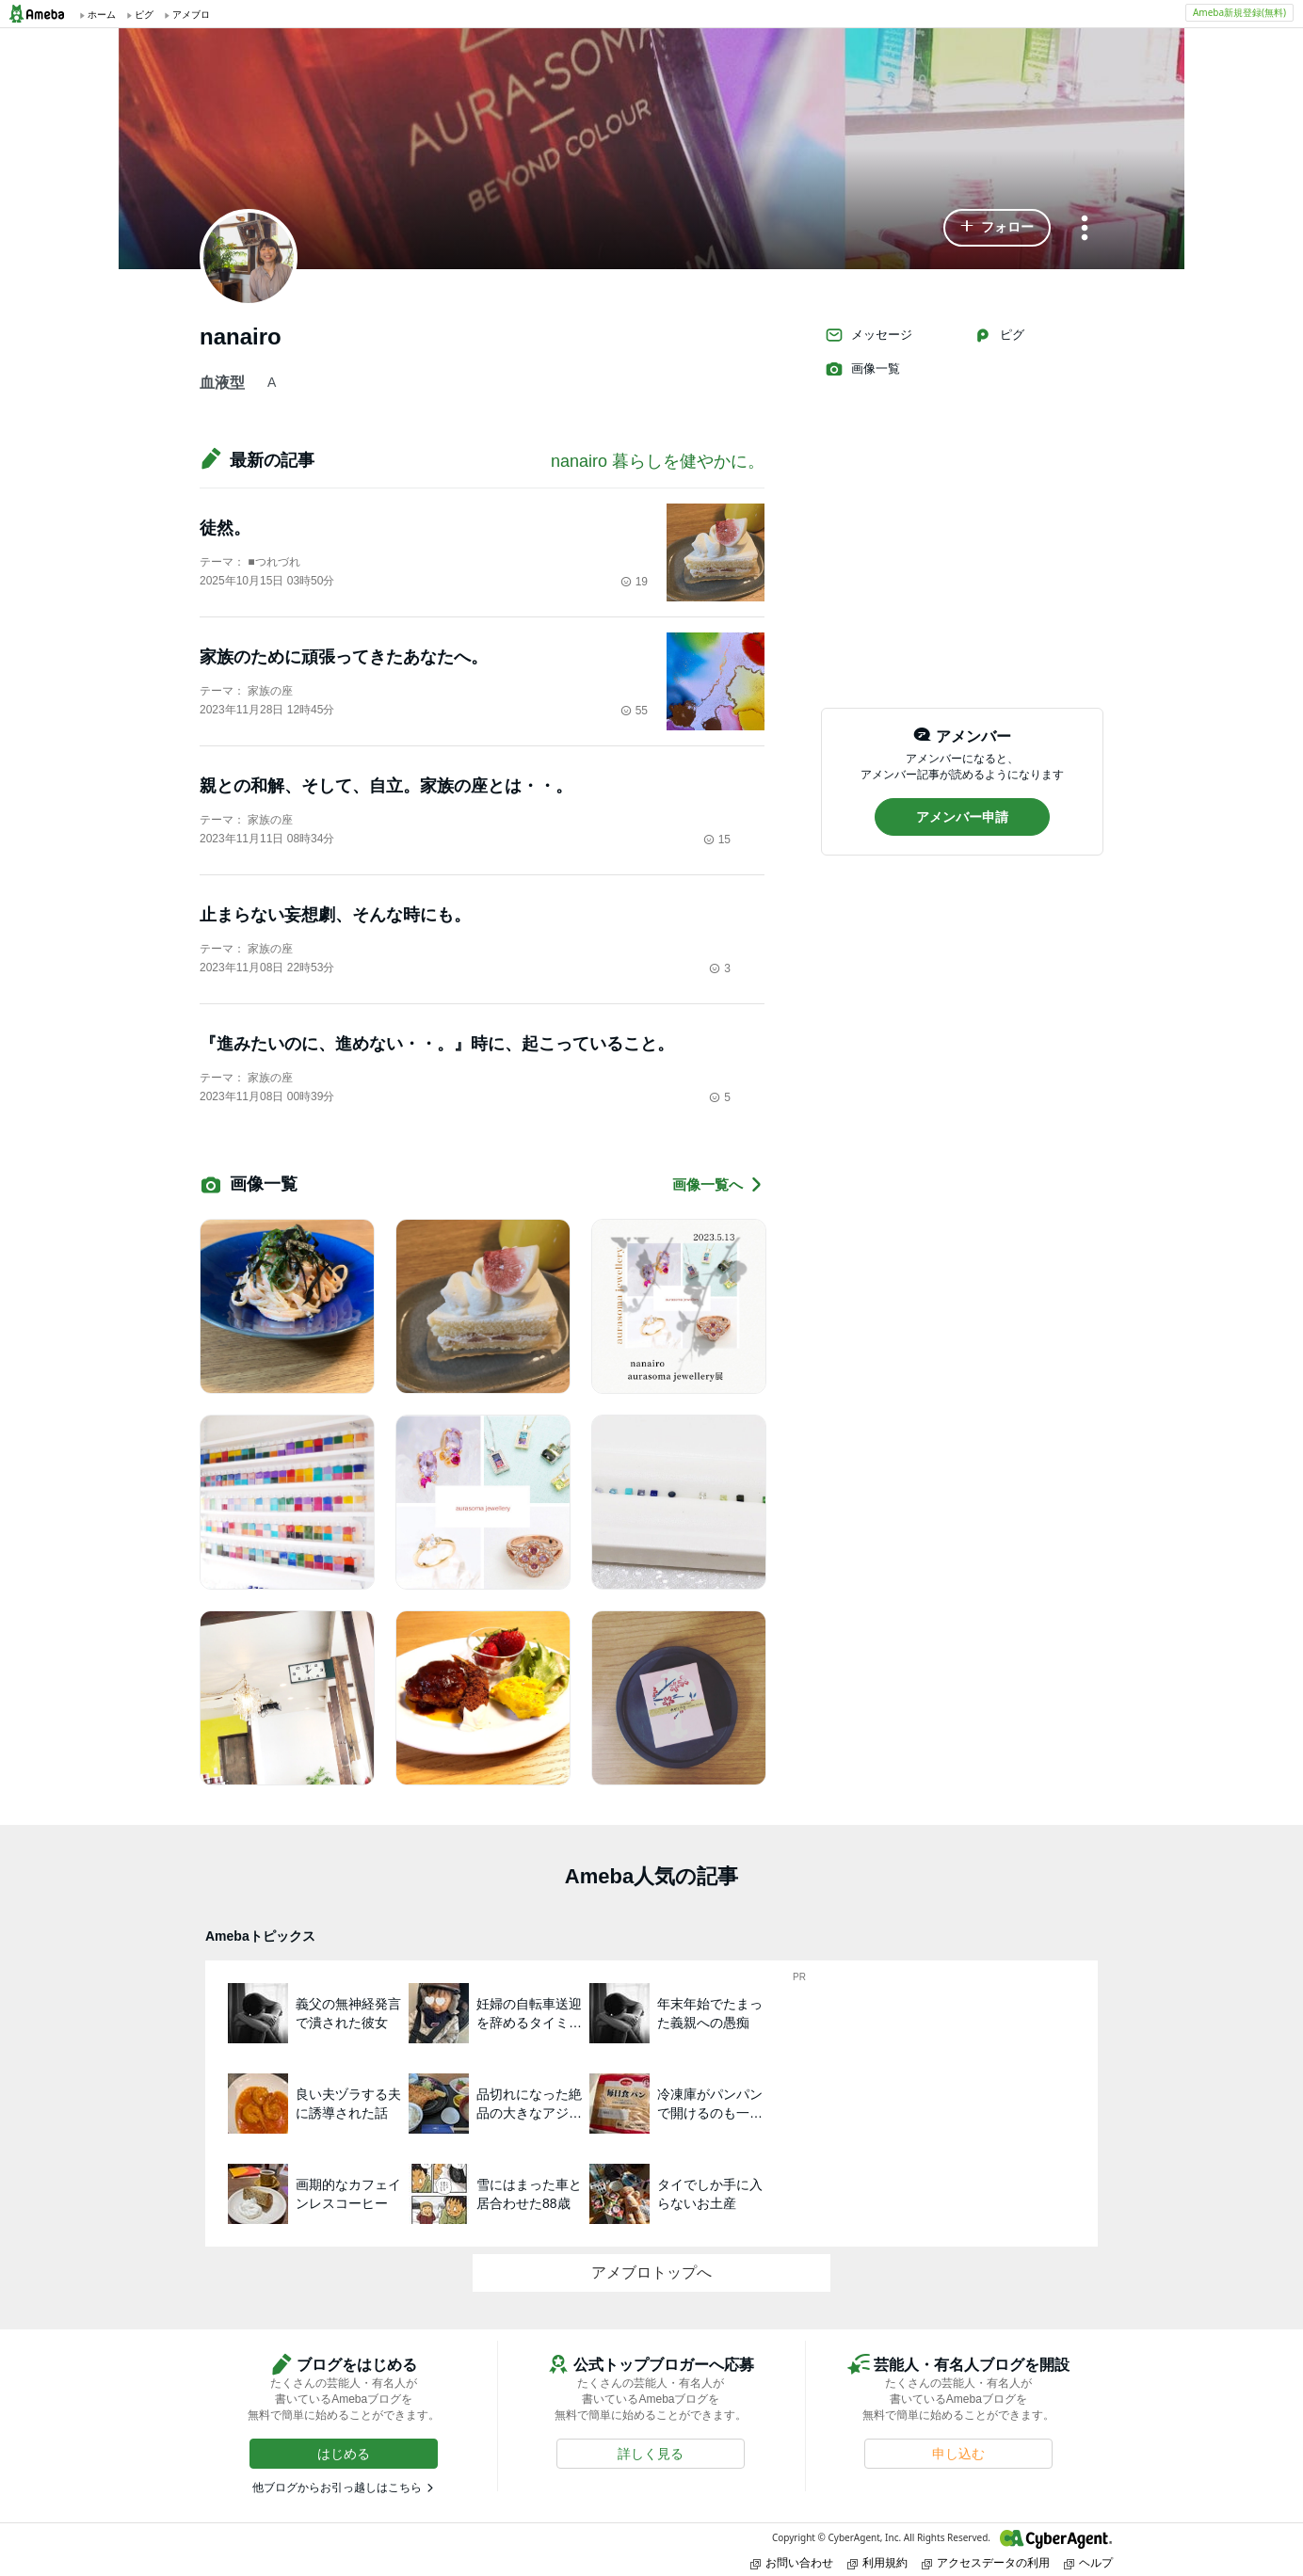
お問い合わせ (791, 2562)
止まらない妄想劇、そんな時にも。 (335, 914)
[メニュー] (1084, 229)
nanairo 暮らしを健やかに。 (657, 461)
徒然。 (225, 528)
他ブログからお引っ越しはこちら (337, 2487)
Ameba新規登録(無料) (1239, 12)
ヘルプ (1088, 2562)
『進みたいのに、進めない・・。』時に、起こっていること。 (437, 1043)
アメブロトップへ (651, 2272)
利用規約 (877, 2562)
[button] (997, 228)
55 (634, 710)
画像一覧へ (718, 1184)
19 (634, 581)
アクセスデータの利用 (986, 2562)
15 (717, 839)
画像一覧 (862, 369)
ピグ (998, 335)
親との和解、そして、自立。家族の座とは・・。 (386, 785)
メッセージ (868, 335)
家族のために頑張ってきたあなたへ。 (344, 657)
